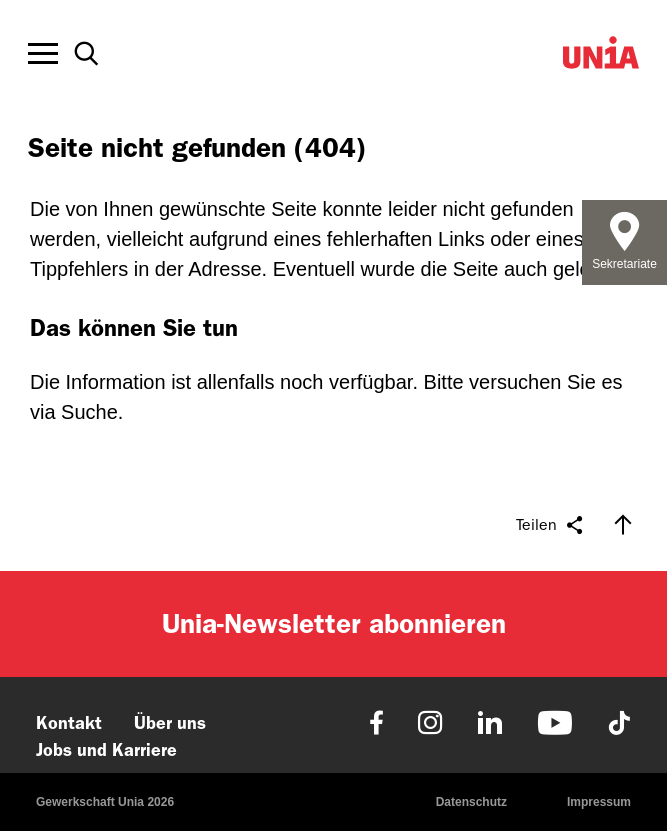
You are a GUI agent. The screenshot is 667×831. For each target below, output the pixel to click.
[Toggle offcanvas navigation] (43, 54)
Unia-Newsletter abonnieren (334, 623)
